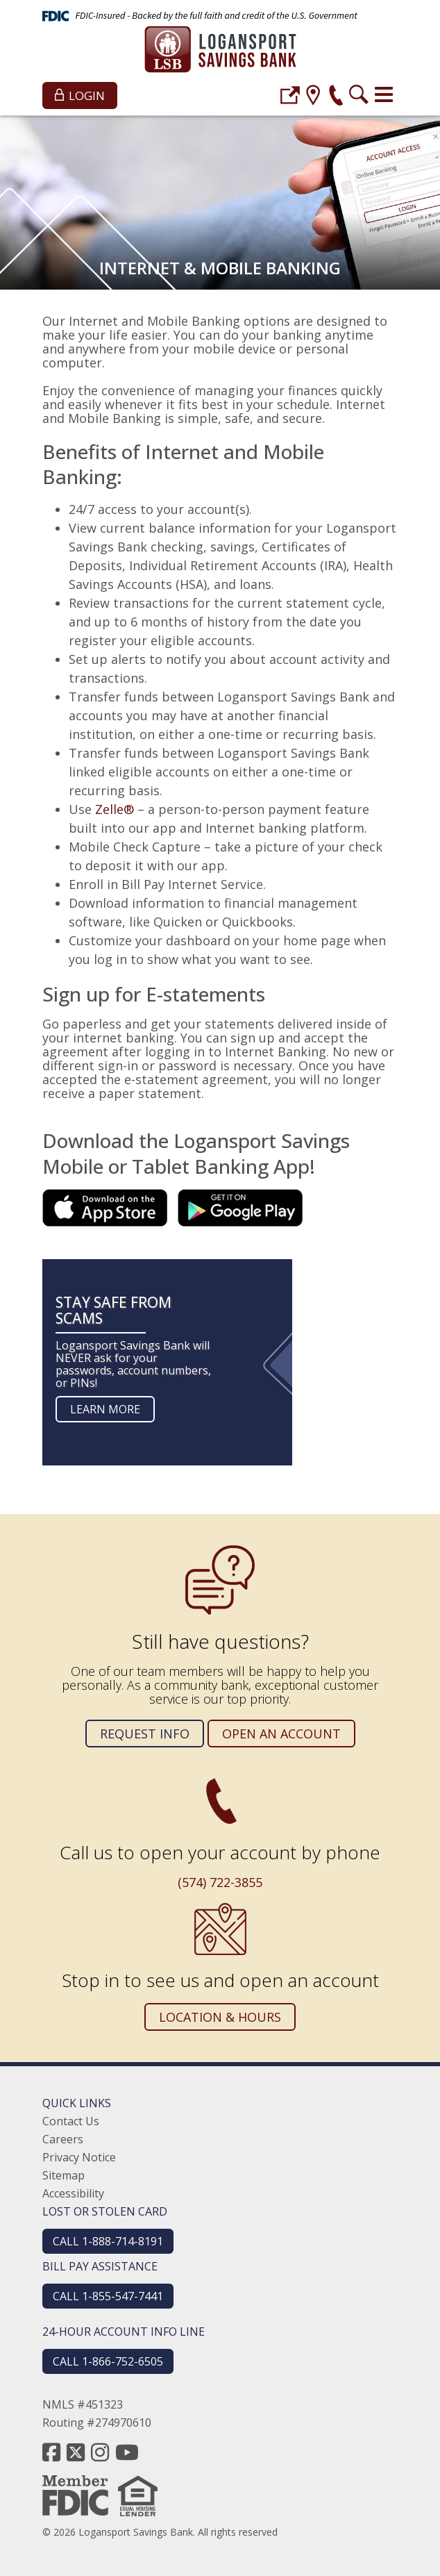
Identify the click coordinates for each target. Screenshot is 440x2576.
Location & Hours (220, 2017)
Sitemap (63, 2175)
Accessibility (73, 2193)
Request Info (144, 1733)
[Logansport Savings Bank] (220, 51)
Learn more (105, 1409)
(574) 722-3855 (220, 1882)
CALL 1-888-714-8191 (108, 2241)
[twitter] (76, 2452)
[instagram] (100, 2452)
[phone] (335, 97)
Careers (62, 2139)
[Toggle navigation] (384, 94)
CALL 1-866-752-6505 (108, 2361)
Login (80, 95)
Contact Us (70, 2121)
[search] (358, 97)
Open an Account (281, 1733)
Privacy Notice (79, 2157)
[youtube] (127, 2452)
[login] (290, 97)
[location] (313, 97)
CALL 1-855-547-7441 (108, 2296)
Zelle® (114, 809)
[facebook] (51, 2452)
